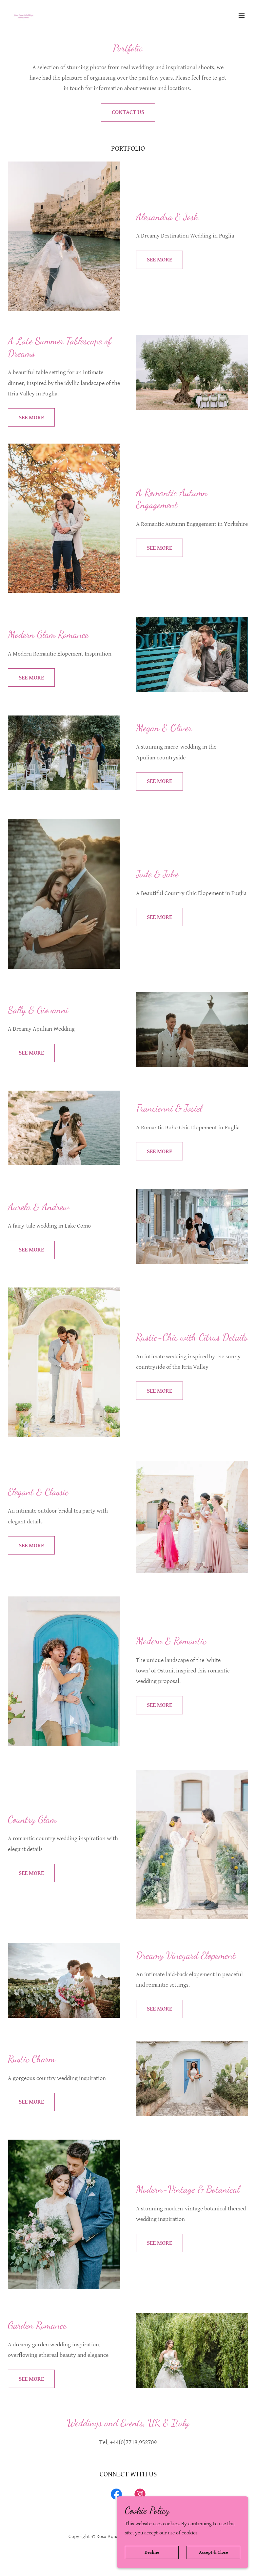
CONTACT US (128, 112)
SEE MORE (159, 259)
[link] (23, 16)
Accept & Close (213, 2552)
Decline (152, 2552)
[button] (241, 15)
